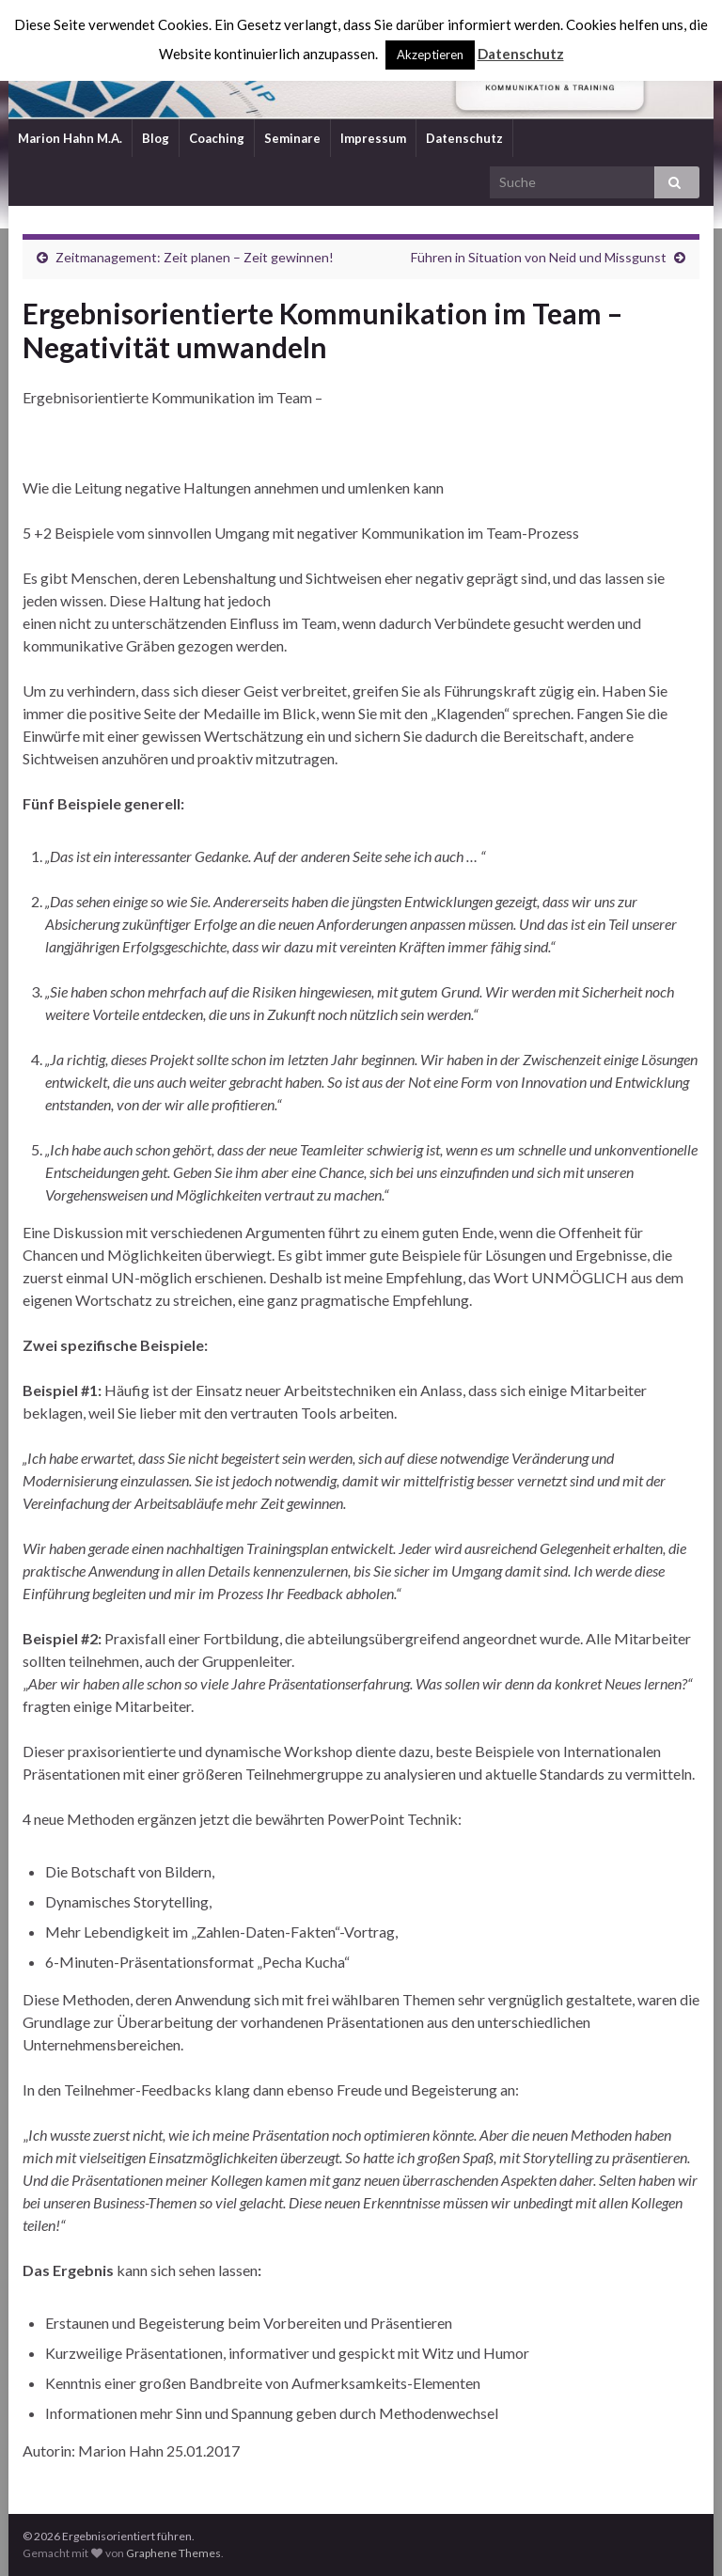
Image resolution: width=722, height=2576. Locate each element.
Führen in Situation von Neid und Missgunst (539, 257)
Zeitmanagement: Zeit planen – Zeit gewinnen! (194, 257)
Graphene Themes (173, 2553)
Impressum (373, 138)
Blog (155, 138)
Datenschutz (464, 138)
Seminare (292, 138)
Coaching (216, 138)
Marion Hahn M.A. (70, 138)
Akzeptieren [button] (430, 54)
